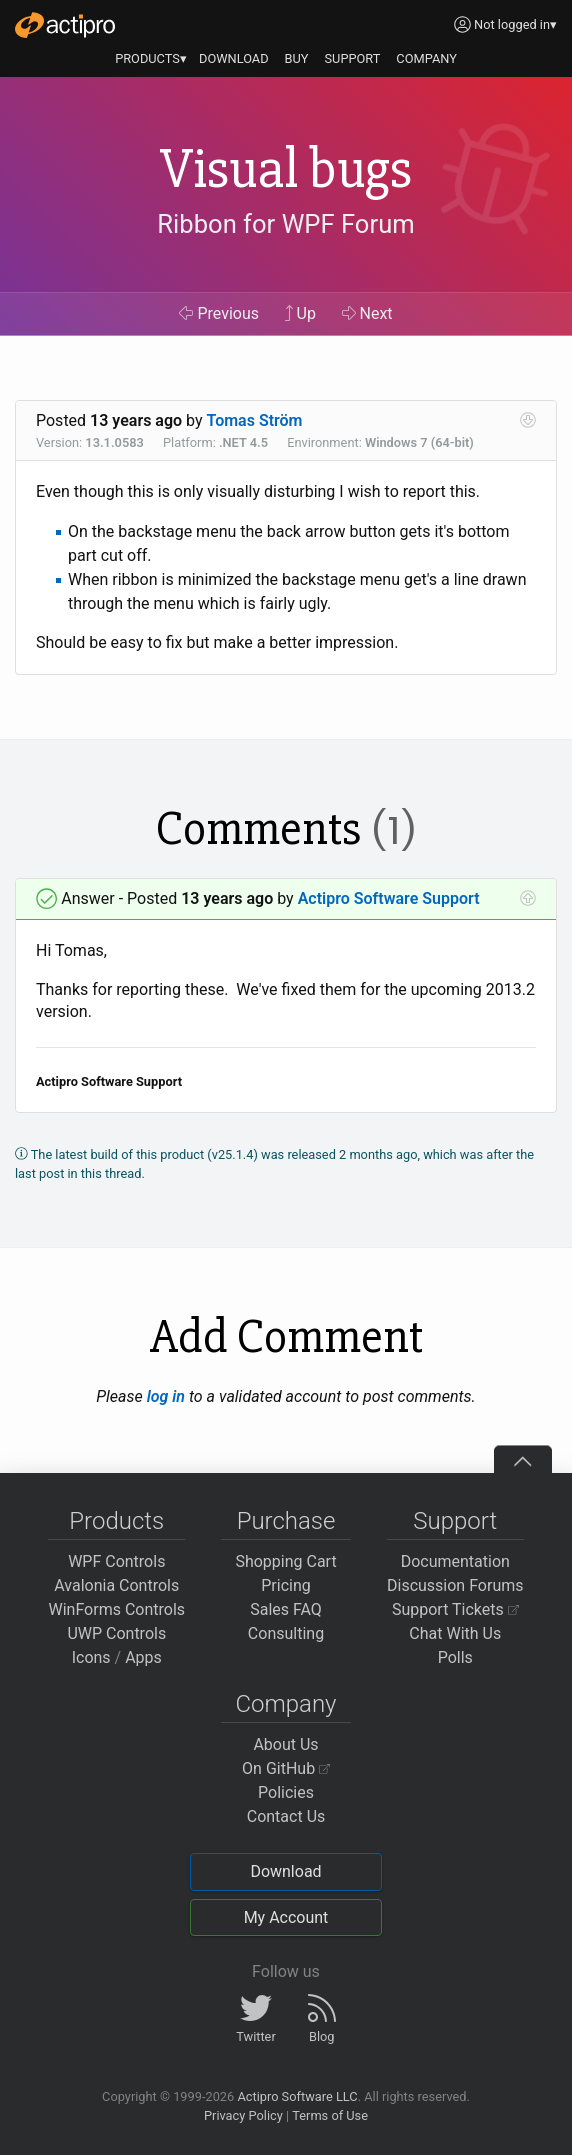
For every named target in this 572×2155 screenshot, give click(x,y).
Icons (91, 1657)
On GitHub (286, 1768)
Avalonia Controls (116, 1585)
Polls (455, 1657)
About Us (285, 1744)
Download (285, 1871)
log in (166, 1396)
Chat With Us (455, 1633)
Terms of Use (330, 2115)
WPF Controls (116, 1561)
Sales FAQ (286, 1609)
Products (116, 1521)
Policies (286, 1792)
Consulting (286, 1633)
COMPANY (426, 58)
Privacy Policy (243, 2115)
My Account (286, 1917)
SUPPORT (353, 58)
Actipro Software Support (389, 898)
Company (285, 1704)
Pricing (286, 1585)
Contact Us (286, 1816)
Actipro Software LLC (297, 2096)
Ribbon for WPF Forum (285, 225)
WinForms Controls (116, 1609)
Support (455, 1521)
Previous (219, 313)
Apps (143, 1657)
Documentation (455, 1561)
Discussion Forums (455, 1585)
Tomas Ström (255, 420)
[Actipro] (65, 25)
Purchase (286, 1521)
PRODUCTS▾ (151, 58)
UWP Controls (116, 1633)
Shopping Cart (285, 1561)
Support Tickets (455, 1609)
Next (367, 313)
